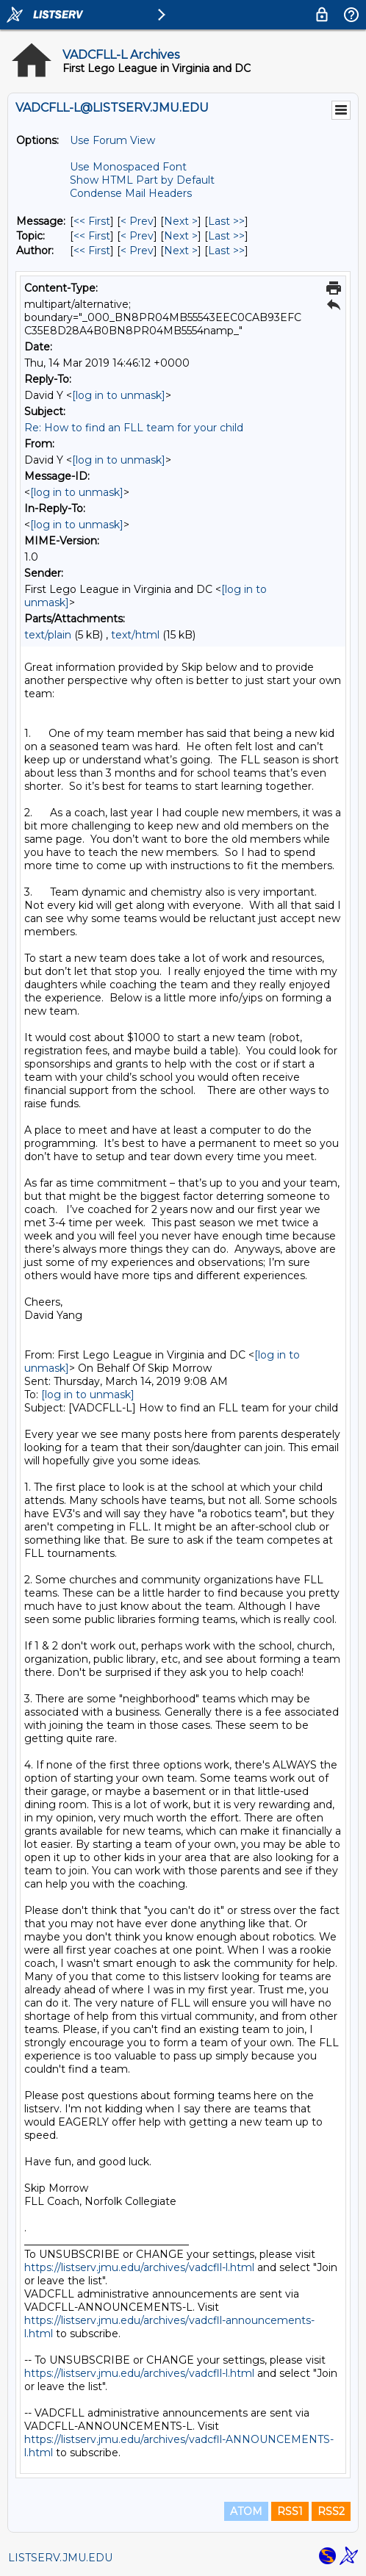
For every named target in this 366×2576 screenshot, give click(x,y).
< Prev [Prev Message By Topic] (137, 235)
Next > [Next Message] (181, 221)
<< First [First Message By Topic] (91, 235)
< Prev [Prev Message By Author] (137, 250)
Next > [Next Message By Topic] (181, 235)
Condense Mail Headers (131, 193)
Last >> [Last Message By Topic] (226, 235)
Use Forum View (112, 140)
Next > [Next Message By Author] (181, 250)
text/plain (47, 634)
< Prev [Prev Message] (137, 221)
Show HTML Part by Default (142, 180)
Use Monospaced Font (128, 166)
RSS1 (290, 2511)
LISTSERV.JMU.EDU (60, 2557)
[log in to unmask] (118, 395)
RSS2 (331, 2511)
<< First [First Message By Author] (91, 250)
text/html (135, 634)
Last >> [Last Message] (226, 221)
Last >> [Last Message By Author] (226, 250)
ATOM (246, 2511)
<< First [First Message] (91, 221)
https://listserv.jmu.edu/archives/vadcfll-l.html (139, 2267)
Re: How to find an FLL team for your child (133, 427)
